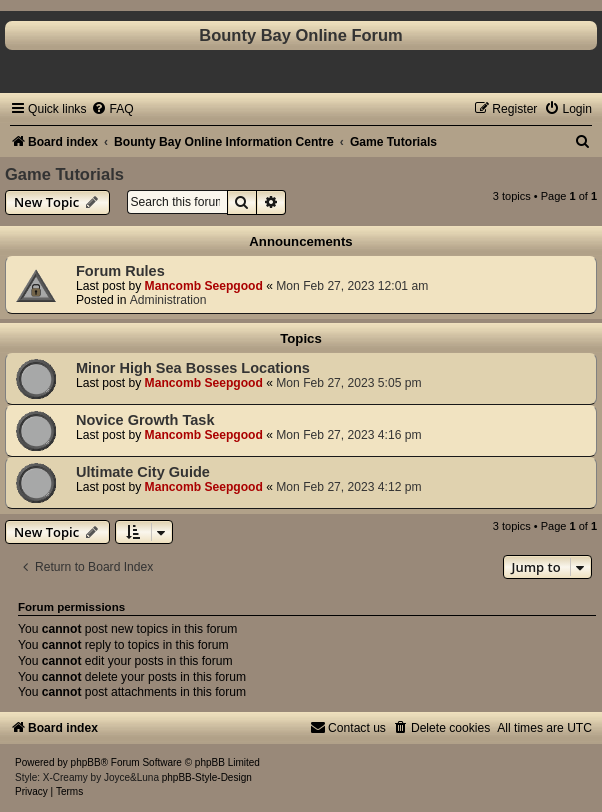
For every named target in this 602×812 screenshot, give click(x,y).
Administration (168, 300)
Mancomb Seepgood (204, 286)
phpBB (86, 762)
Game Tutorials (64, 174)
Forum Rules (120, 271)
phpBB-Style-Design (207, 777)
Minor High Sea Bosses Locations (193, 368)
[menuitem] (112, 109)
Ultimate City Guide (143, 472)
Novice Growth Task (145, 420)
